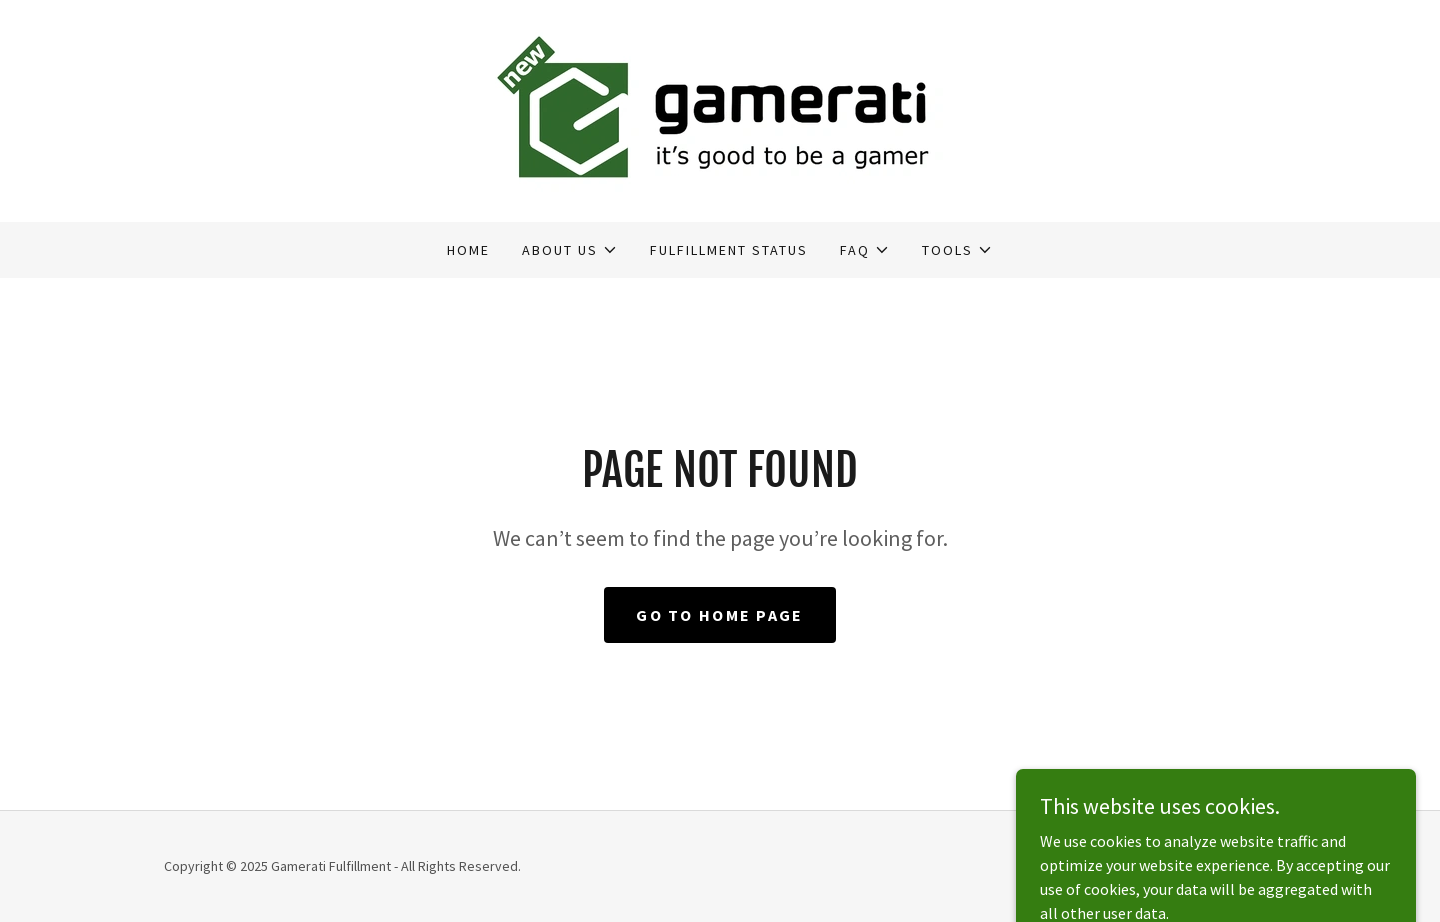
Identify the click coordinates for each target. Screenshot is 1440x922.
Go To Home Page (719, 615)
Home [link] (468, 250)
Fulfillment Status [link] (729, 250)
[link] (719, 109)
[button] (570, 250)
